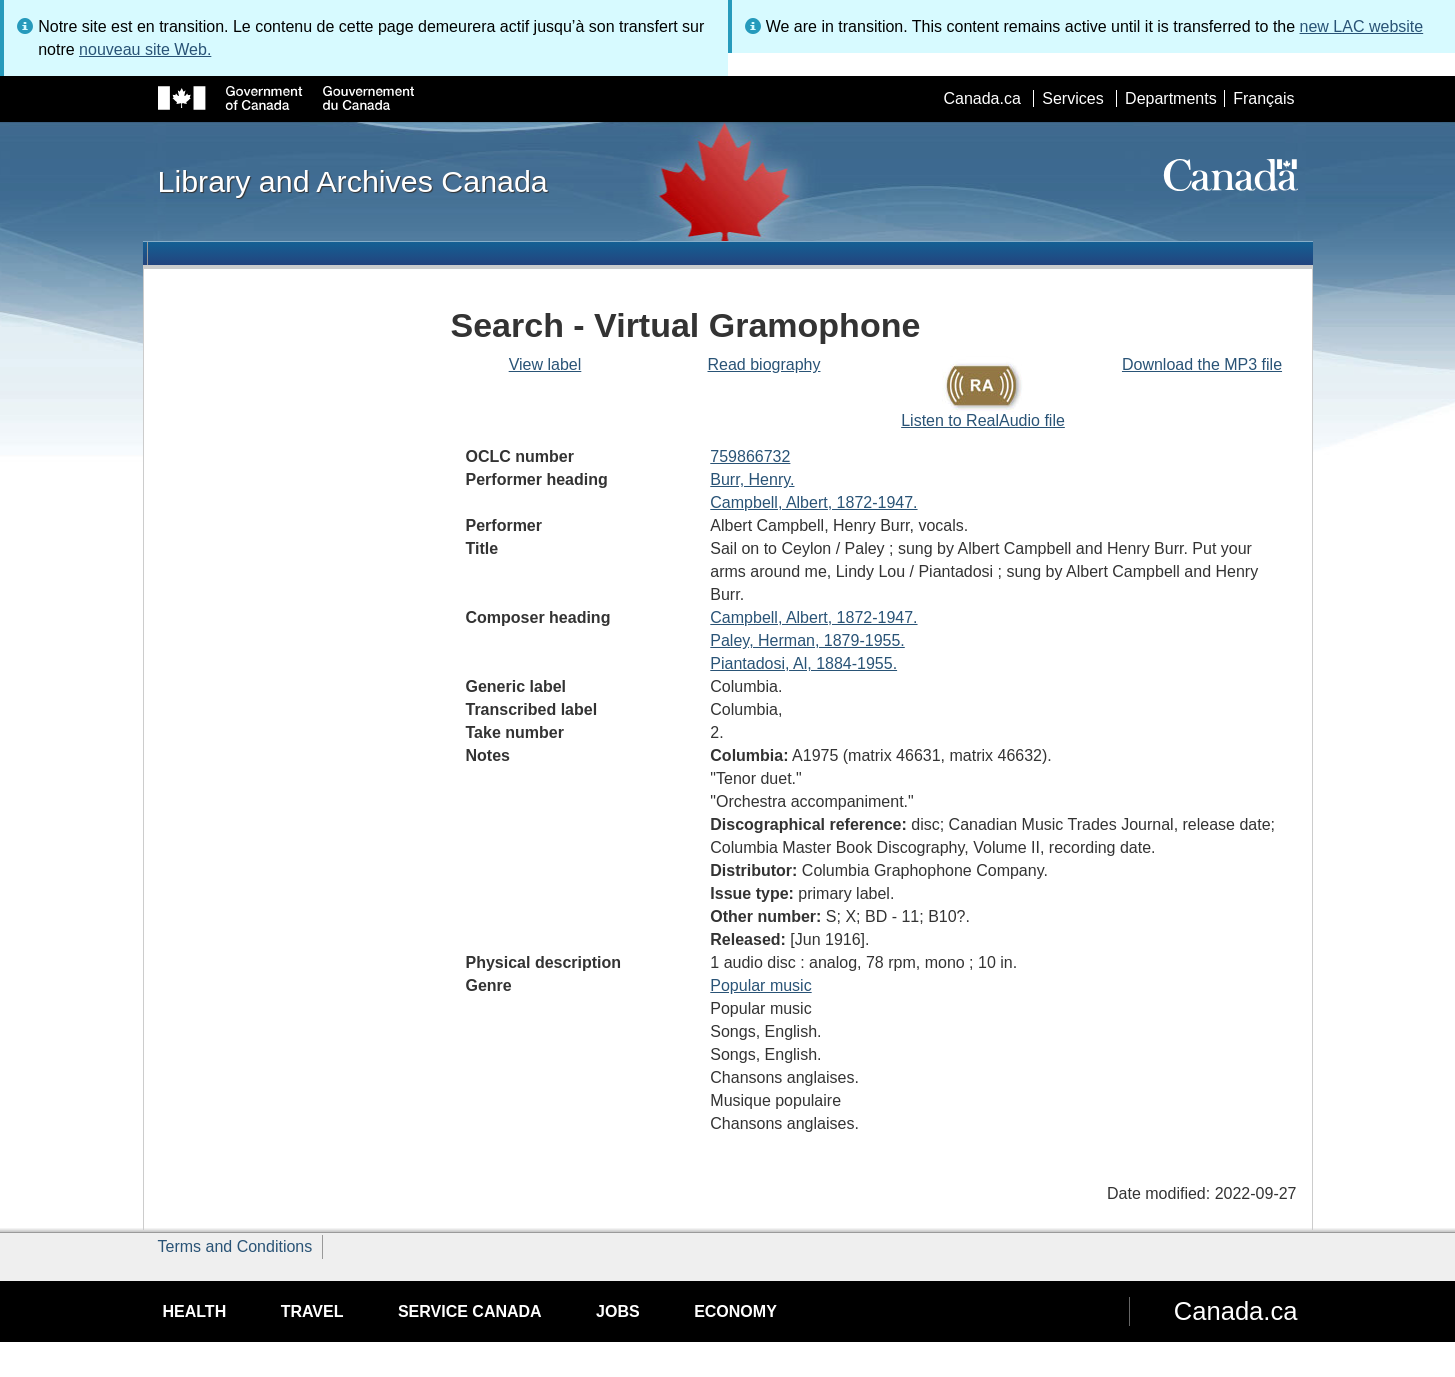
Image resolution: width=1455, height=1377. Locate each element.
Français (1263, 98)
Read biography (764, 364)
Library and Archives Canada (353, 181)
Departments (1171, 98)
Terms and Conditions (235, 1246)
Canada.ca (981, 98)
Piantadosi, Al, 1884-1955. (803, 663)
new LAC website (1362, 26)
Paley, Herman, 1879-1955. (807, 640)
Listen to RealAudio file (983, 420)
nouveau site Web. (145, 49)
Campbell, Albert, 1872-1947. (813, 502)
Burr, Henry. (752, 479)
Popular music (760, 985)
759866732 (750, 456)
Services (1072, 98)
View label (545, 364)
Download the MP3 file (1202, 364)
